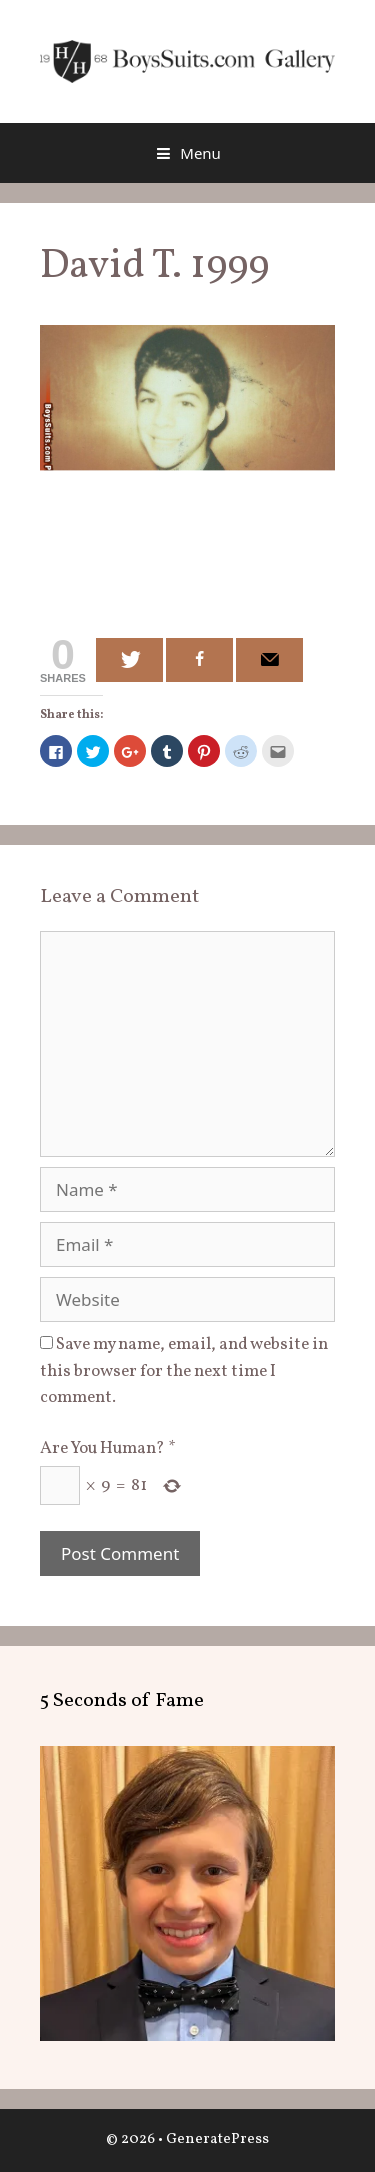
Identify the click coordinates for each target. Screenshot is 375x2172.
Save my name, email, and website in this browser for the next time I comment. (184, 1371)
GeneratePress (217, 2139)
